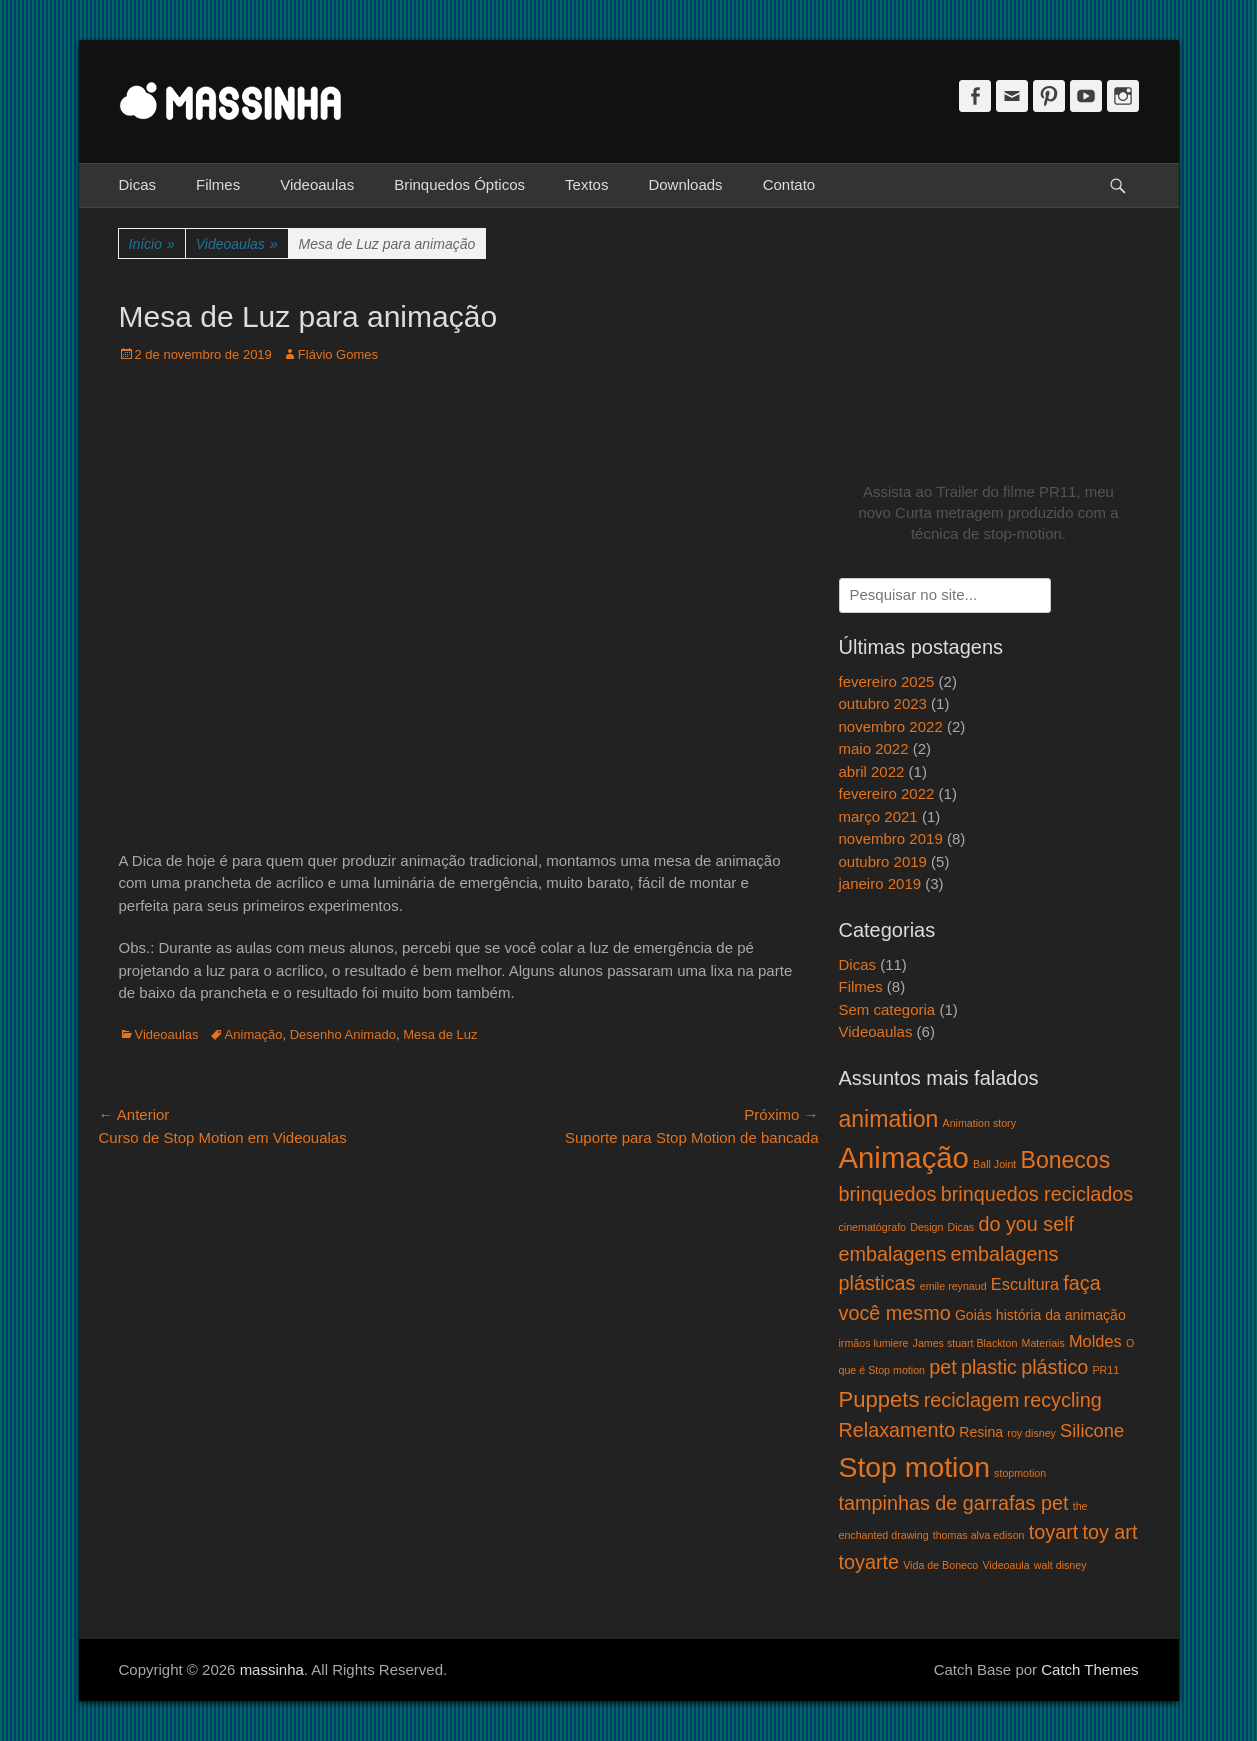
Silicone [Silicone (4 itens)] (1092, 1430)
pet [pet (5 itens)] (943, 1367)
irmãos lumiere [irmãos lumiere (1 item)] (874, 1343)
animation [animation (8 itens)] (889, 1119)
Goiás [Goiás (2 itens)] (973, 1315)
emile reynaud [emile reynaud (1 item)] (953, 1286)
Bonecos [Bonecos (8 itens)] (1066, 1160)
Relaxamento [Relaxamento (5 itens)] (897, 1430)
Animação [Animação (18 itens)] (904, 1157)
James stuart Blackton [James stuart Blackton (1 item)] (965, 1343)
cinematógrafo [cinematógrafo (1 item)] (873, 1227)
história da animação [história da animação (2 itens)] (1061, 1315)
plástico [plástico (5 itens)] (1054, 1367)
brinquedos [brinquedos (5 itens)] (888, 1194)
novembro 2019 (891, 838)
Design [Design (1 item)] (926, 1227)
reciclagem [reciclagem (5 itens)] (972, 1400)
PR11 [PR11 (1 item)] (1105, 1370)
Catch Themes (1089, 1669)
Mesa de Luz (440, 1034)
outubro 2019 (883, 861)
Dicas (138, 184)
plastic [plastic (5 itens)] (989, 1367)
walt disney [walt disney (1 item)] (1060, 1565)
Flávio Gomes (338, 354)
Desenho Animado (343, 1034)
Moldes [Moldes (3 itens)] (1095, 1341)
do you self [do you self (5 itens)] (1026, 1224)
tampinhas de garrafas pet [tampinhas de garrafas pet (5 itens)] (954, 1503)
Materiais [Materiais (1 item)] (1043, 1343)
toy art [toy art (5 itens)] (1109, 1532)
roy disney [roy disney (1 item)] (1031, 1433)
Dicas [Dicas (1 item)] (961, 1227)
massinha (272, 1669)
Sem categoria (887, 1009)
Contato (789, 184)
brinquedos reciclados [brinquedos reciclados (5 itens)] (1037, 1194)
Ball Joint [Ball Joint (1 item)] (994, 1164)
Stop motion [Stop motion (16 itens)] (914, 1467)
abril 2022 (872, 771)
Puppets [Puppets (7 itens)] (879, 1399)
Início (152, 244)
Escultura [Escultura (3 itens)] (1025, 1284)
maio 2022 (874, 748)
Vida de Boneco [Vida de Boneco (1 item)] (940, 1565)
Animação (254, 1034)
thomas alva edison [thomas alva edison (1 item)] (979, 1535)
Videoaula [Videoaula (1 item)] (1005, 1565)
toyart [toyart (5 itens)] (1054, 1532)
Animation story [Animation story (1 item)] (979, 1123)
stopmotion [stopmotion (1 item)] (1020, 1473)
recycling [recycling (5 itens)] (1063, 1400)
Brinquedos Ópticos (459, 184)
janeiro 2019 (880, 883)
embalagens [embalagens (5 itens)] (893, 1254)
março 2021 (878, 816)
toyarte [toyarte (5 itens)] (869, 1562)
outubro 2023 (883, 703)
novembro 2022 (891, 726)
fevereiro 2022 (887, 793)
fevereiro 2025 (887, 681)
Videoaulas (317, 184)
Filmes (218, 184)
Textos (586, 184)
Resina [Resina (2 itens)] (981, 1432)
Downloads (685, 184)
